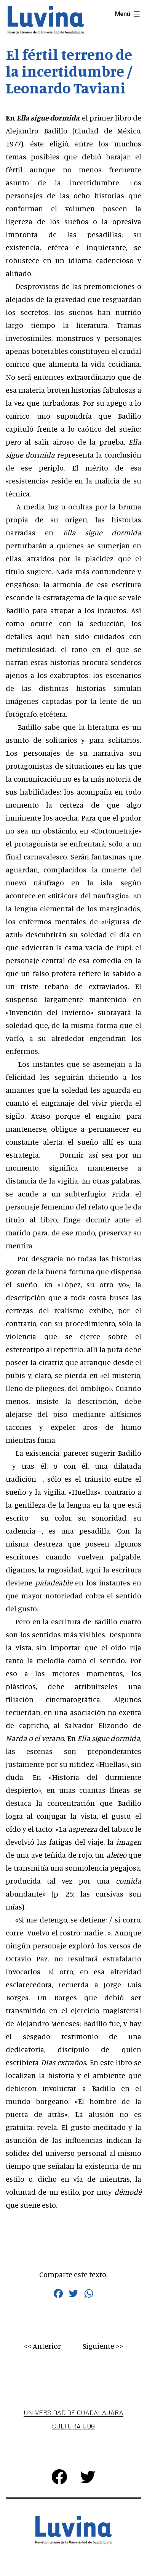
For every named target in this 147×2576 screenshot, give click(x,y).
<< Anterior (42, 2346)
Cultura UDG (73, 2426)
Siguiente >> (103, 2346)
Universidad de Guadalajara (73, 2412)
